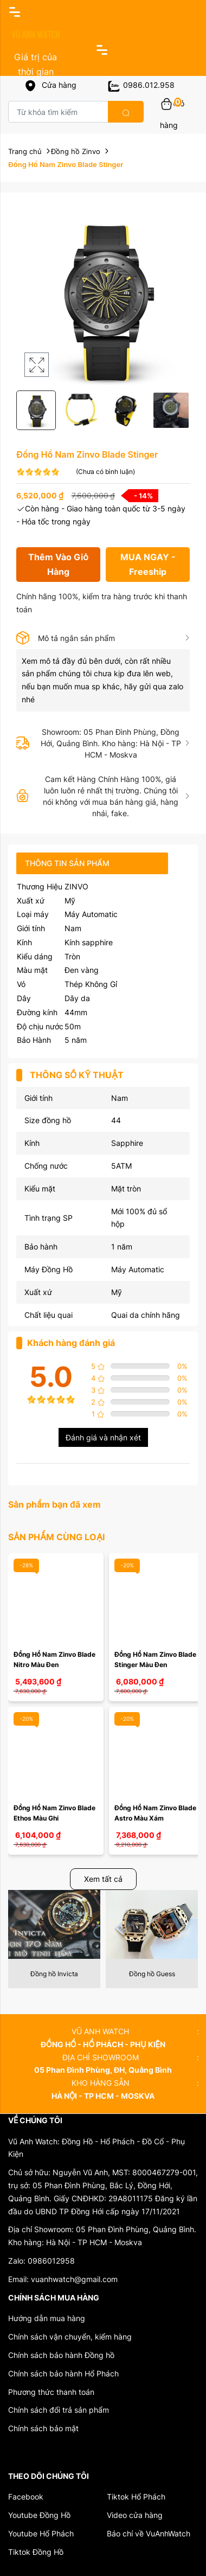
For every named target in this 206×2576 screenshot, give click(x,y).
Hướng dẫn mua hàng (46, 2318)
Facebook (25, 2496)
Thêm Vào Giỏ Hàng (58, 564)
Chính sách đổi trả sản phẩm (58, 2409)
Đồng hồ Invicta (54, 1974)
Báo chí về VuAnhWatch (148, 2533)
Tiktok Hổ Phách (136, 2496)
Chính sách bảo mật (43, 2428)
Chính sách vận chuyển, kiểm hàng (70, 2336)
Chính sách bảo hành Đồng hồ (61, 2355)
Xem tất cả (103, 1878)
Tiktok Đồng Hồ (35, 2551)
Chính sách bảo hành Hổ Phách (63, 2373)
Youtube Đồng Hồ (39, 2515)
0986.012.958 (141, 84)
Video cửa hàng (135, 2515)
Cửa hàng (50, 84)
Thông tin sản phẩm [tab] (67, 863)
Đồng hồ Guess (152, 1974)
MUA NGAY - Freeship (148, 564)
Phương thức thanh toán (51, 2391)
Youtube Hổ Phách (41, 2533)
